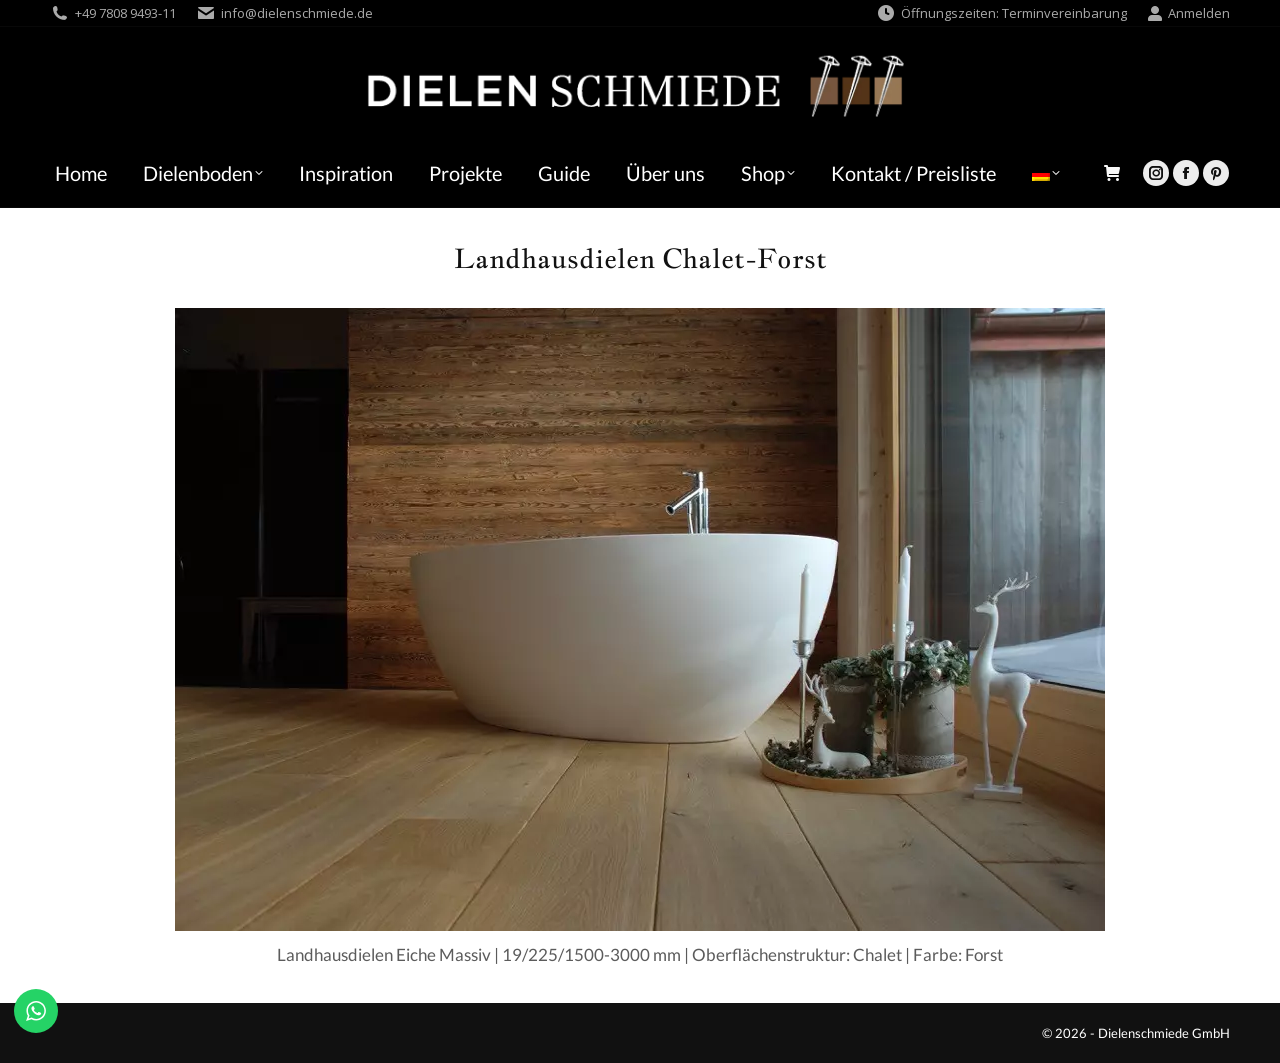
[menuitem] (1046, 173)
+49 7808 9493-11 (125, 13)
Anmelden (1188, 13)
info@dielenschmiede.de (297, 13)
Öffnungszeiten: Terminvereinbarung (1001, 13)
